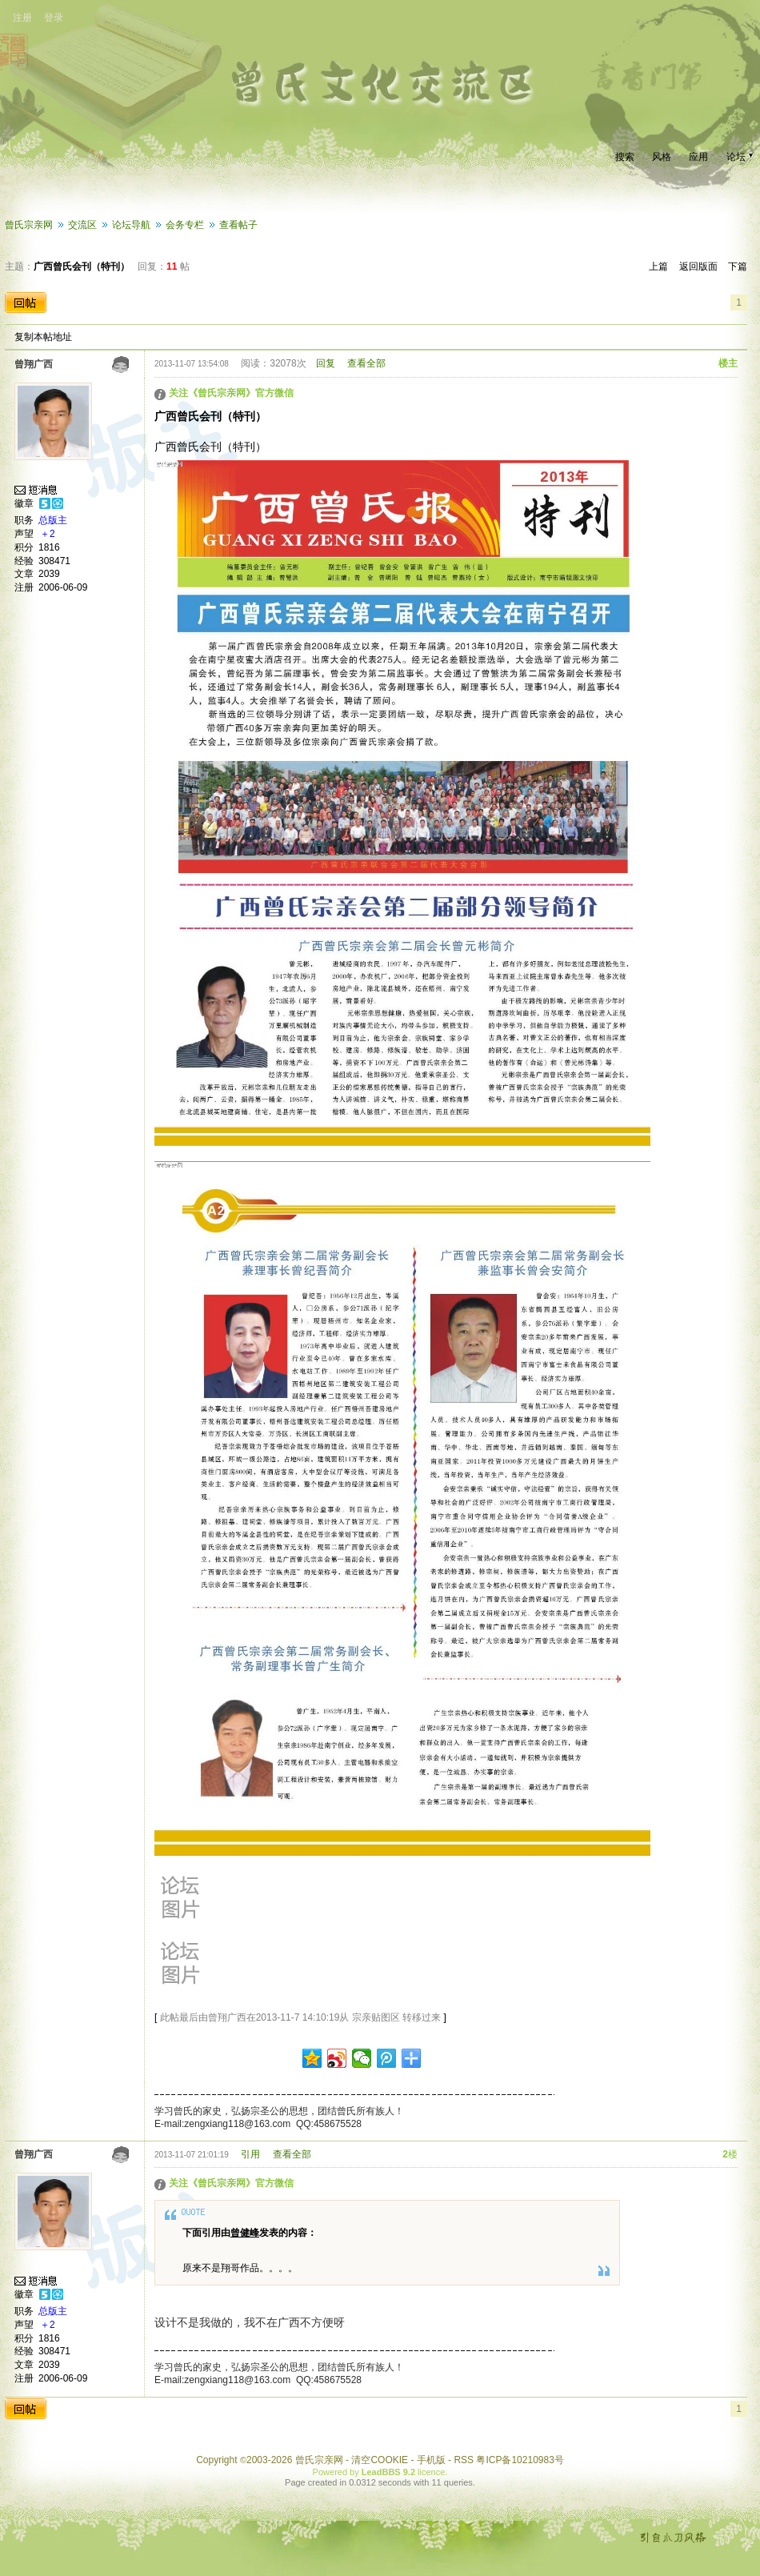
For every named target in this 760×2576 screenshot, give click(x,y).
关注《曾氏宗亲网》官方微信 (231, 393)
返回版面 (698, 266)
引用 (250, 2154)
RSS (464, 2460)
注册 (22, 17)
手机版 (431, 2460)
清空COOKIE (379, 2460)
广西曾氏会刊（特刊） (82, 266)
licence (431, 2472)
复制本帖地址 (43, 337)
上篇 (658, 266)
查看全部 (366, 363)
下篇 (737, 266)
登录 (53, 17)
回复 (325, 363)
